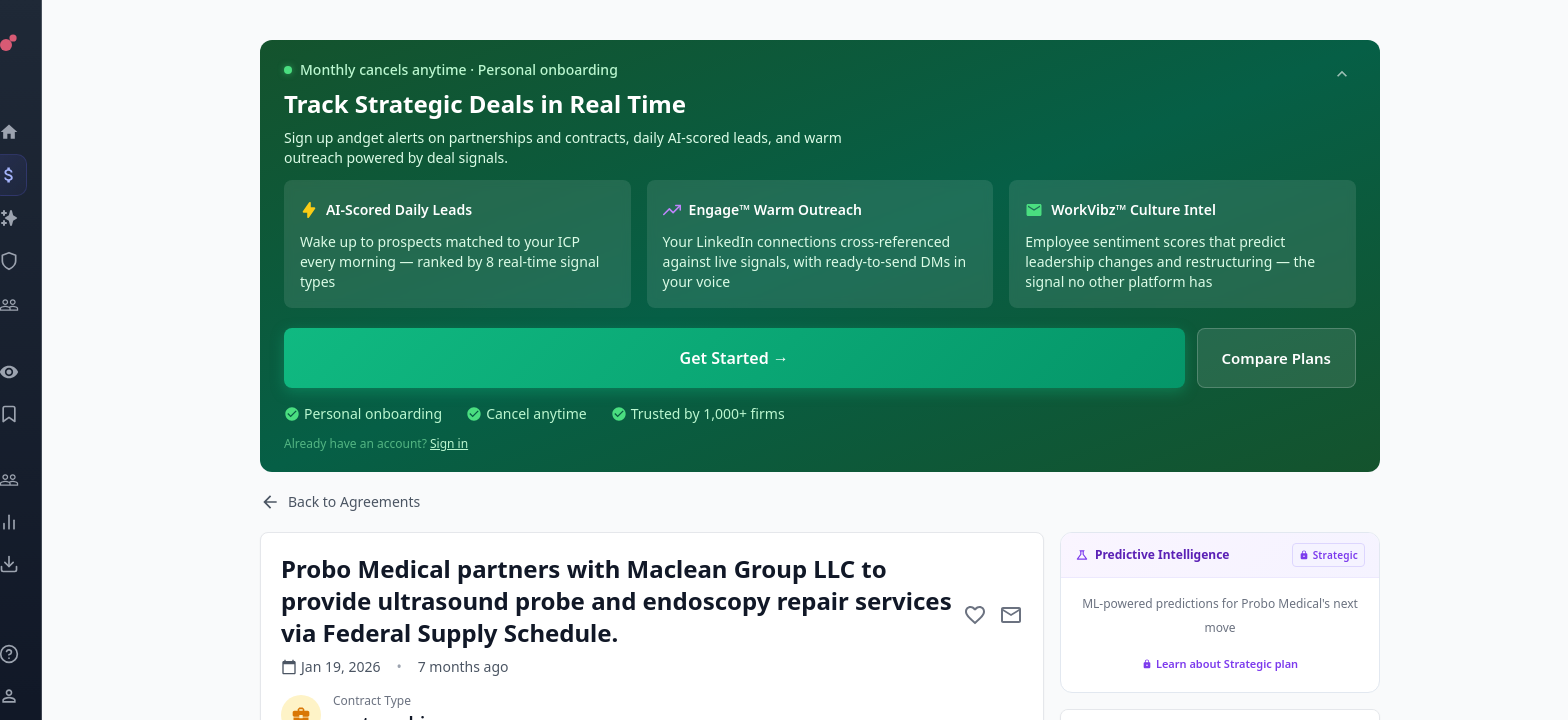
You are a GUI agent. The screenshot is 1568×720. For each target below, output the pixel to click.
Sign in (449, 443)
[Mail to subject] (1011, 615)
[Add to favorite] (975, 615)
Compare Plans (1277, 358)
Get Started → (734, 358)
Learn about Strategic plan (1220, 663)
